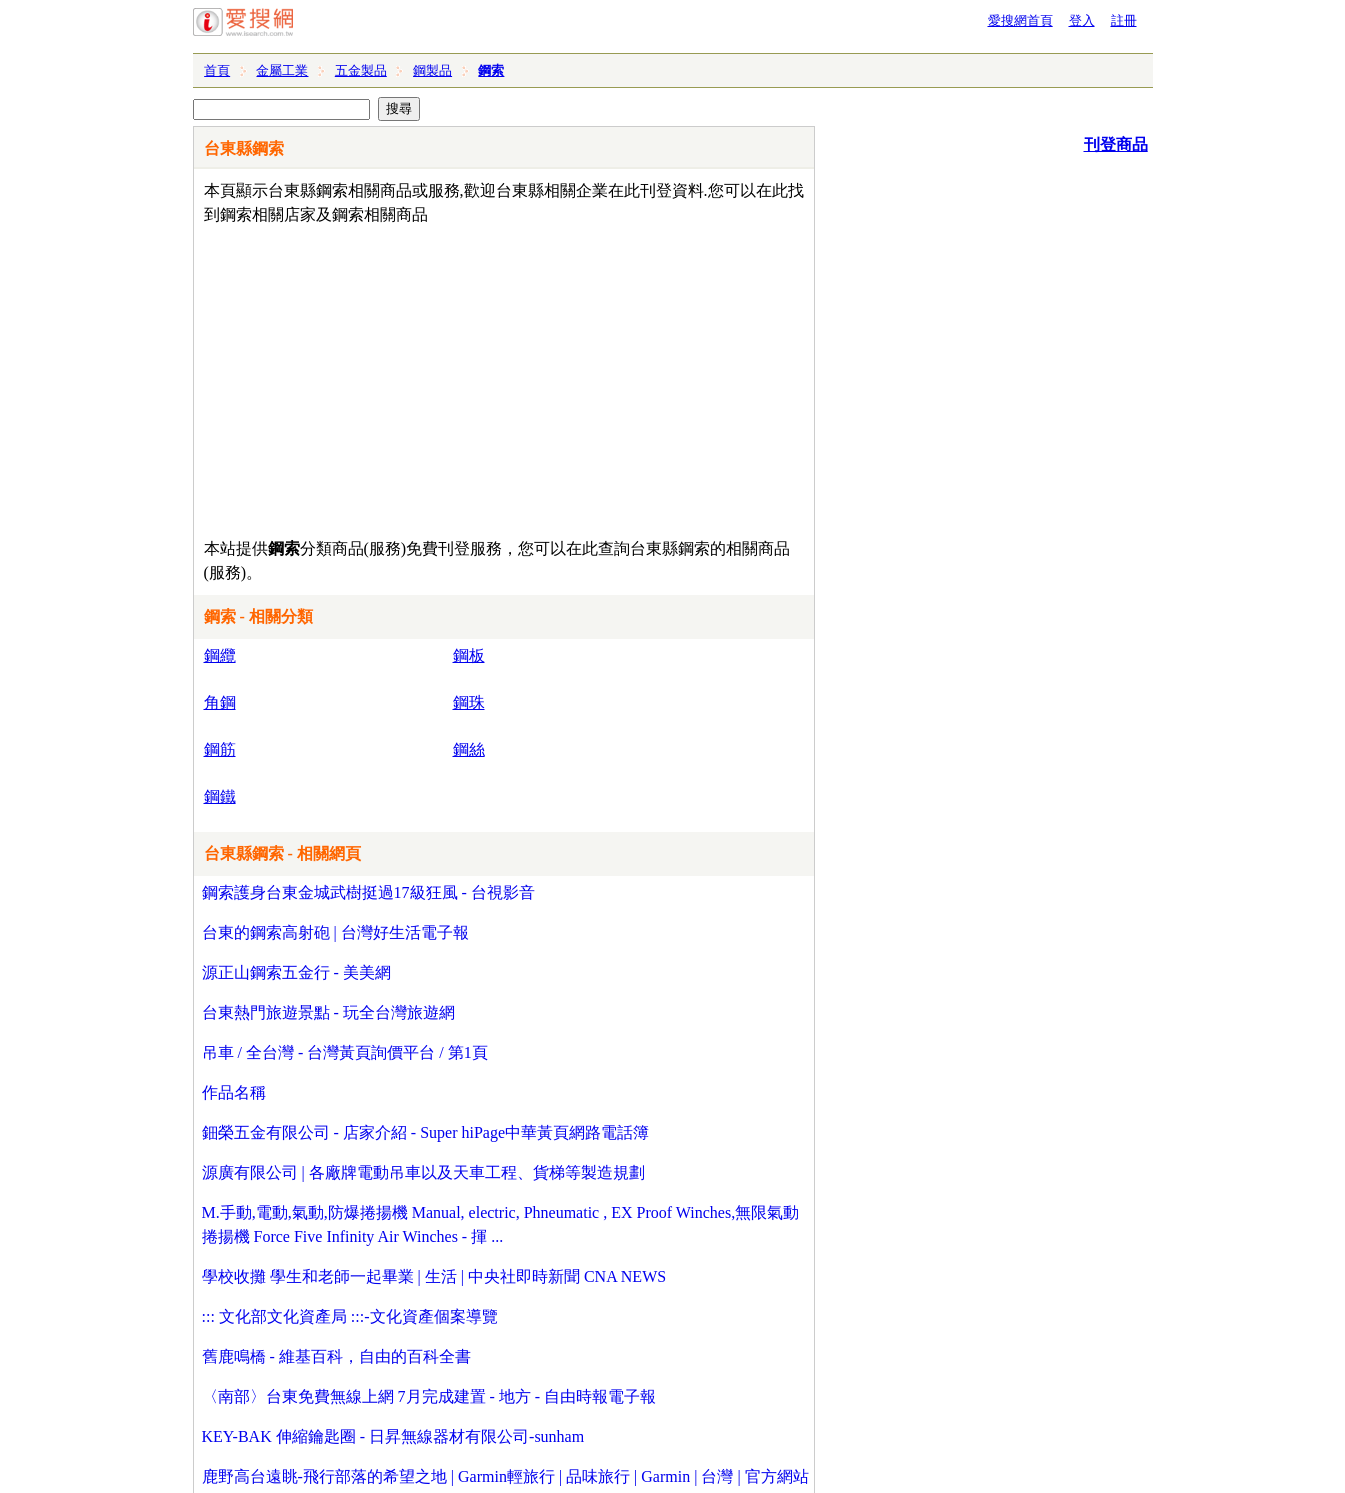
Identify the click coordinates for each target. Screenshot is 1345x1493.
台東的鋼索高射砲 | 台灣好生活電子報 (335, 932)
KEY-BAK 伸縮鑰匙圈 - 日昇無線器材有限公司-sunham (393, 1436)
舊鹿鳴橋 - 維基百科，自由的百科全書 (336, 1356)
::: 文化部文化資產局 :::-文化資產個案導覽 (350, 1316)
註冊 (1124, 20)
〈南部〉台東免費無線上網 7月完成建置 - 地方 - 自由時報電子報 (429, 1396)
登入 (1082, 20)
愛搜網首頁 (1020, 20)
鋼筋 (220, 749)
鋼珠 (469, 702)
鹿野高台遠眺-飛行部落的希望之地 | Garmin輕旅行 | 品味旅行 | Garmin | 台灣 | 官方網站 (505, 1476)
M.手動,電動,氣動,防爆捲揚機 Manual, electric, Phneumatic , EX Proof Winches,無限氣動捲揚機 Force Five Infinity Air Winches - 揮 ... (501, 1224)
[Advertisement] (446, 377)
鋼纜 (220, 655)
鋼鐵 (220, 796)
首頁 (217, 70)
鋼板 (469, 655)
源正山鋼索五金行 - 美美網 (296, 972)
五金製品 (361, 70)
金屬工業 (282, 70)
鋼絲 (469, 749)
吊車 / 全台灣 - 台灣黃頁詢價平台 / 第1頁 (345, 1052)
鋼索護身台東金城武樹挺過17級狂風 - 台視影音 (368, 892)
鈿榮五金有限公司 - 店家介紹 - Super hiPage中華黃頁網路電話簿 (426, 1132)
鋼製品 (432, 70)
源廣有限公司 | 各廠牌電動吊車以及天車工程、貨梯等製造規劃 (423, 1172)
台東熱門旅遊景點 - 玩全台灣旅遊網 (328, 1012)
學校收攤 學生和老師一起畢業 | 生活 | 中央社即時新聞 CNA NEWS (434, 1276)
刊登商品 (1116, 144)
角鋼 (220, 702)
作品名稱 (234, 1092)
